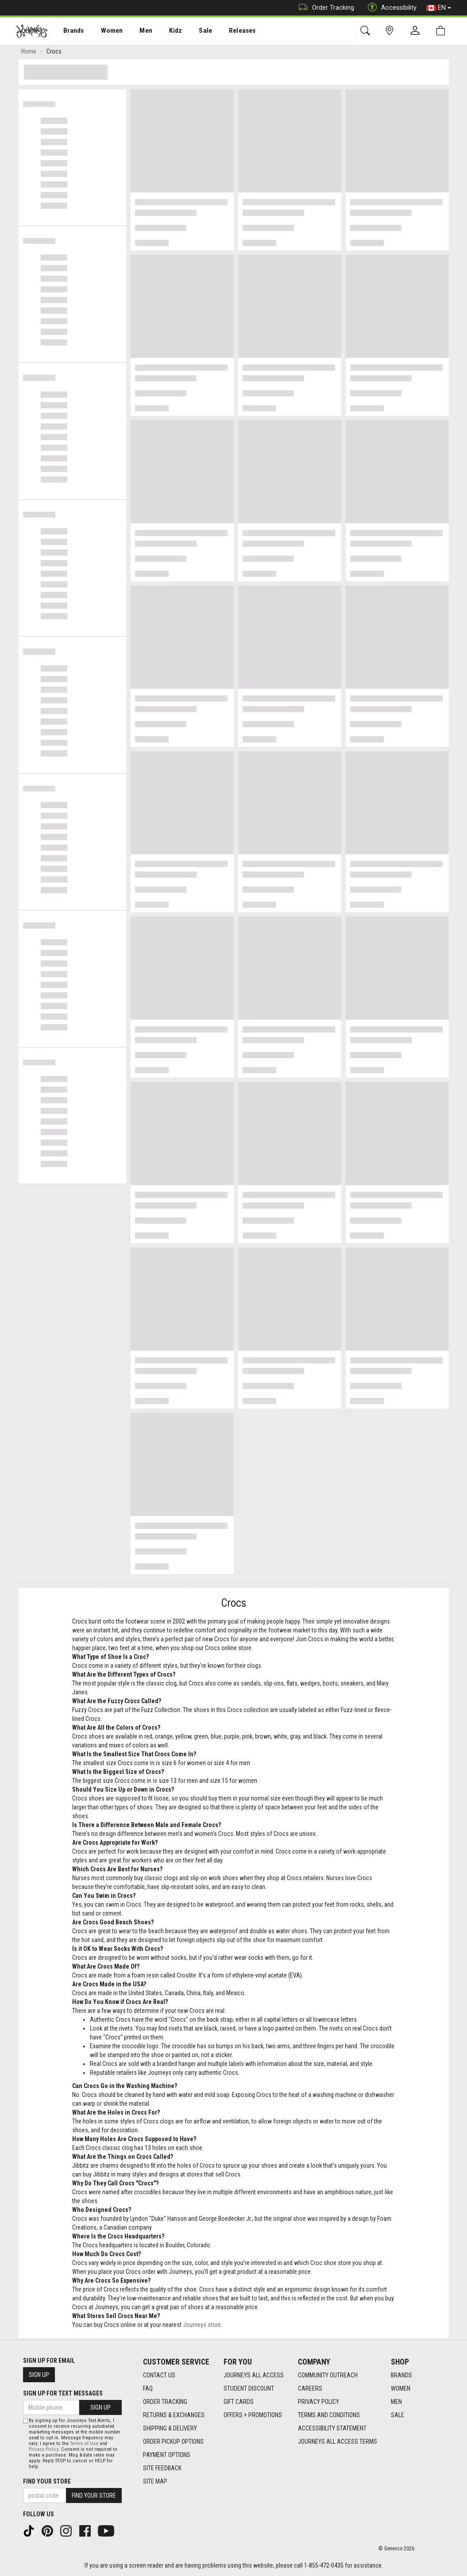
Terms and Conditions (329, 2415)
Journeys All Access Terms (337, 2441)
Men (137, 31)
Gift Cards (239, 2401)
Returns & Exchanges (174, 2415)
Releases (229, 31)
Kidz (166, 31)
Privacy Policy (318, 2401)
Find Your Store (47, 2481)
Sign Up (39, 2374)
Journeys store (202, 2326)
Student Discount (249, 2388)
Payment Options (166, 2454)
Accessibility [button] (390, 7)
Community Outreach (328, 2375)
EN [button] (438, 8)
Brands (68, 31)
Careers (310, 2388)
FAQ (148, 2388)
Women (105, 31)
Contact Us (159, 2375)
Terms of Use (84, 2443)
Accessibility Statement (332, 2428)
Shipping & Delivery (170, 2428)
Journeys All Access (254, 2375)
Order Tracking (324, 7)
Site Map (155, 2481)
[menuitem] (69, 31)
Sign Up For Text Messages (63, 2393)
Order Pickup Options (173, 2441)
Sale (194, 31)
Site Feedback (162, 2468)
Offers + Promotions (253, 2415)
